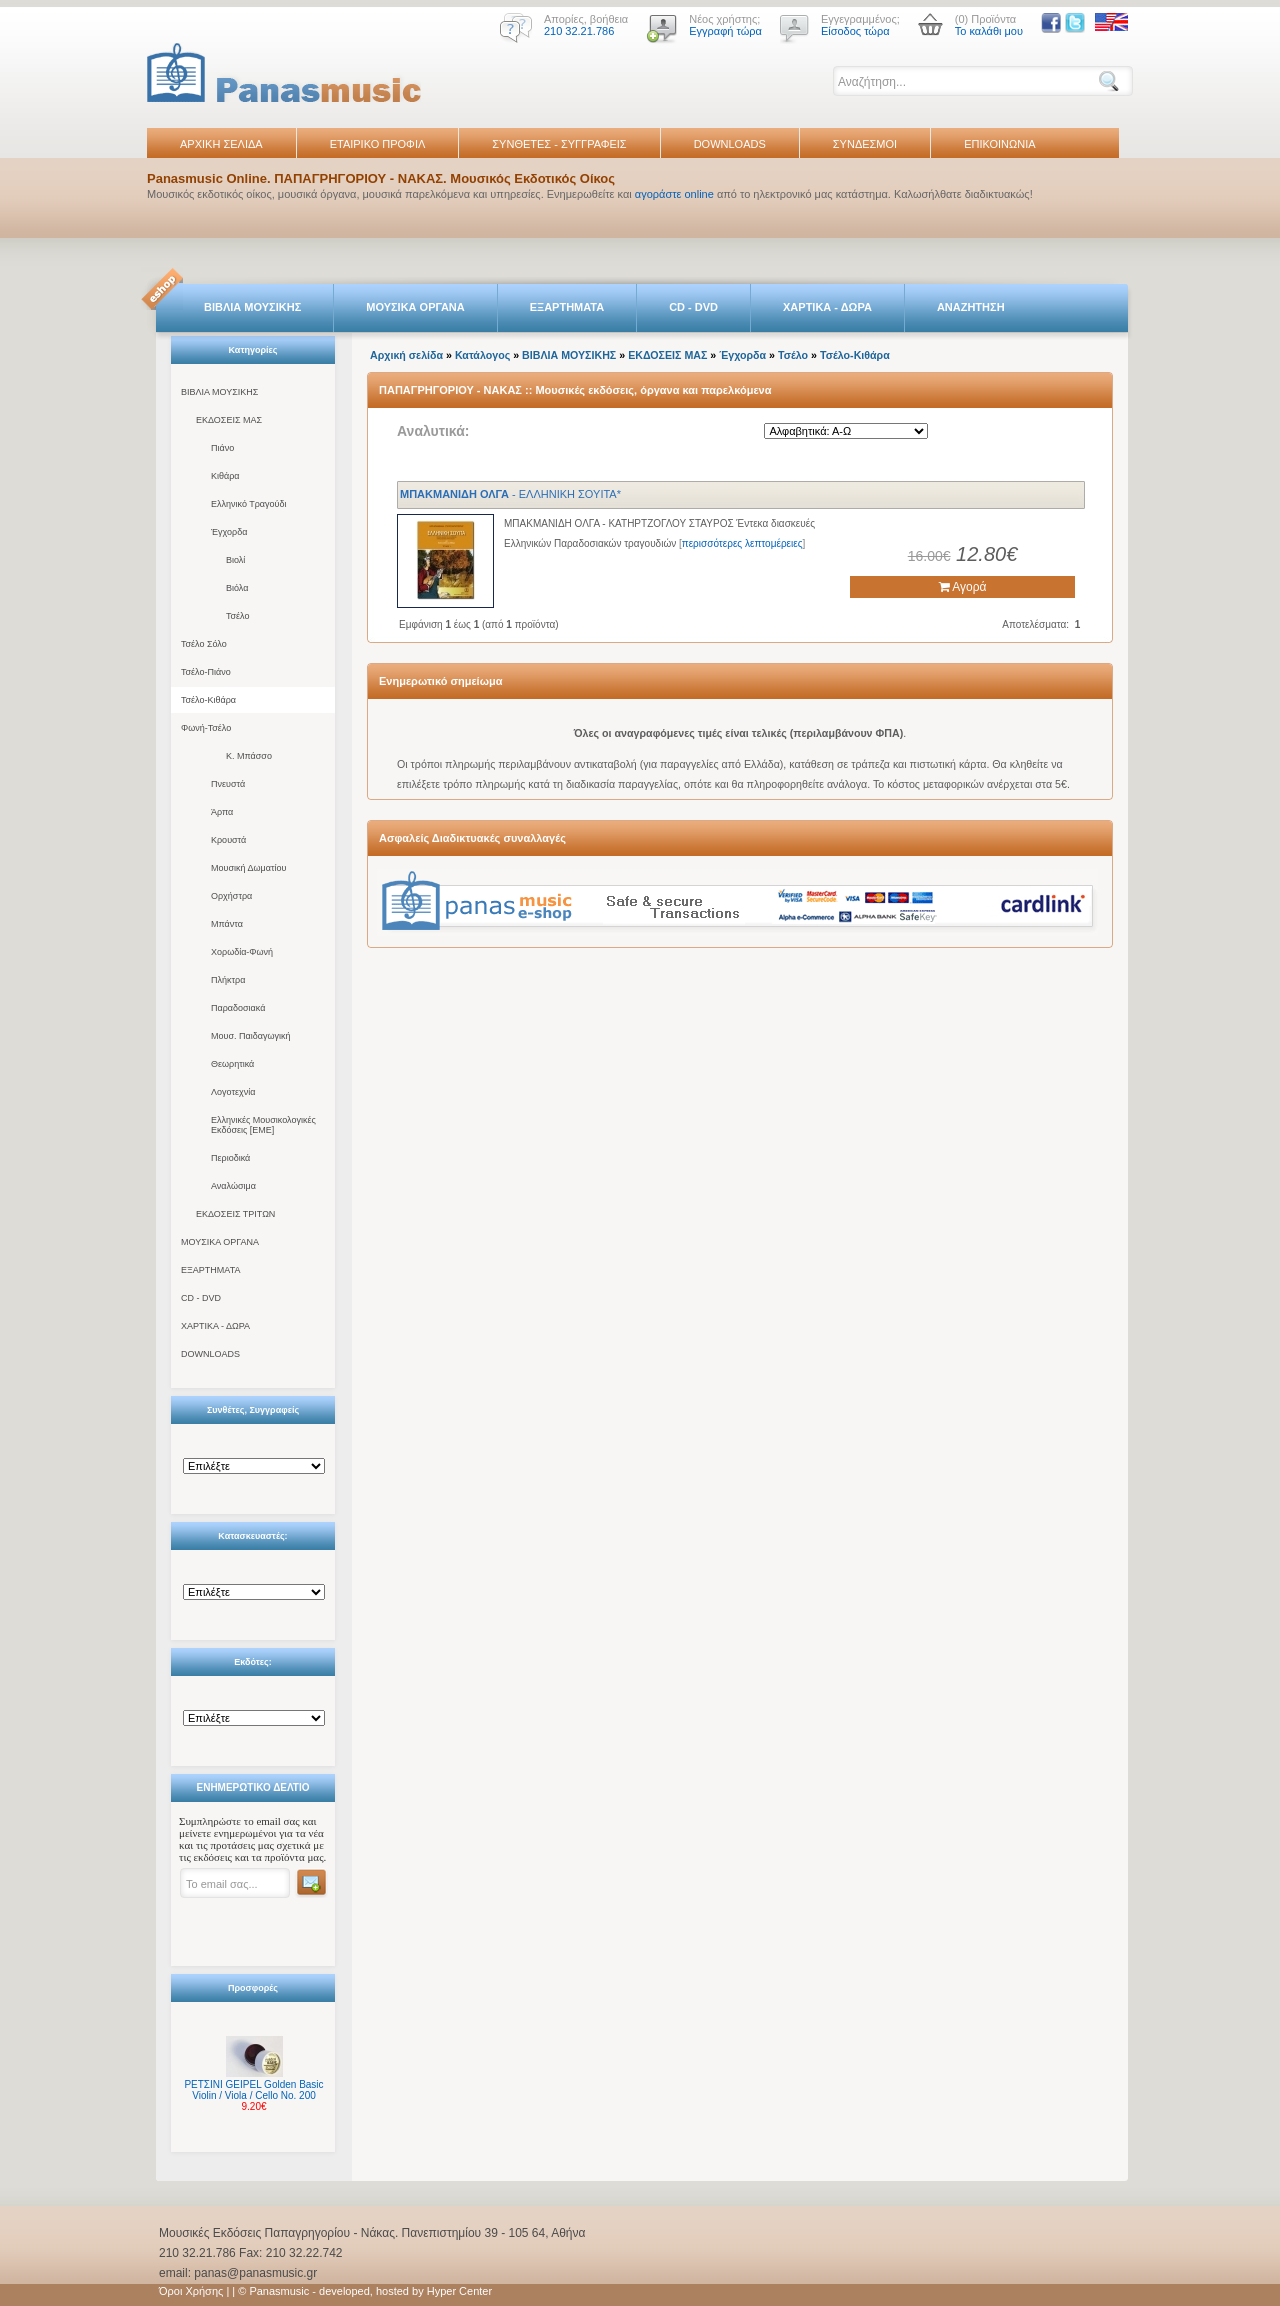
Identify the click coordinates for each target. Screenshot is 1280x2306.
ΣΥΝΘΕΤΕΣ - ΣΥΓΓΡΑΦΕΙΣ (559, 144)
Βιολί (235, 560)
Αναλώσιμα (233, 1186)
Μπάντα (227, 924)
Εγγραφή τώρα (725, 31)
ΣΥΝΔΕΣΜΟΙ (865, 144)
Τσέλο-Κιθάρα (208, 700)
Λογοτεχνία (233, 1092)
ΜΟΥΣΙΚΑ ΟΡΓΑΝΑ (415, 307)
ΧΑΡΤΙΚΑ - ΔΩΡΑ (827, 307)
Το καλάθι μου (989, 31)
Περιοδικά (230, 1158)
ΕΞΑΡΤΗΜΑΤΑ (567, 307)
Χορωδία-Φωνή (242, 952)
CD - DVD (693, 307)
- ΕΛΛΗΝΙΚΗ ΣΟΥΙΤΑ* (510, 494)
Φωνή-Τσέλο (206, 728)
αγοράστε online (674, 194)
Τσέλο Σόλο (204, 644)
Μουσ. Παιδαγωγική (250, 1036)
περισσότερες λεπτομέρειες (742, 543)
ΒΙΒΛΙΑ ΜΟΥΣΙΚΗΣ (252, 307)
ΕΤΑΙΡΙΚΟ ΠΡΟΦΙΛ (378, 144)
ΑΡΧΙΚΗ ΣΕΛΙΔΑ (221, 144)
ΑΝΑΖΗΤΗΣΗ (971, 307)
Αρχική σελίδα (406, 355)
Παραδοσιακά (238, 1008)
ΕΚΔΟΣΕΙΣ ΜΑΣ (229, 420)
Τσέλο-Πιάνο (206, 672)
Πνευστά (228, 784)
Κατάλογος (482, 355)
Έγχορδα (229, 532)
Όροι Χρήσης (191, 2291)
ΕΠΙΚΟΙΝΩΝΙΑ (999, 144)
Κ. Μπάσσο (249, 756)
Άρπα (222, 812)
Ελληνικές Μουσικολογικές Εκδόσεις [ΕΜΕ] (263, 1125)
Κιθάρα (225, 476)
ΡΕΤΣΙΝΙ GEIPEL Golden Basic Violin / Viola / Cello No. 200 (253, 2090)
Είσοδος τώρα (855, 31)
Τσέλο (237, 616)
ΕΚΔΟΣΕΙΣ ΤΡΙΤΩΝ (235, 1214)
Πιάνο (222, 448)
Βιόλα (237, 588)
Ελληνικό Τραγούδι (249, 504)
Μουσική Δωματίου (248, 868)
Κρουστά (228, 840)
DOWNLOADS (730, 144)
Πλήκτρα (228, 980)
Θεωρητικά (232, 1064)
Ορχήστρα (231, 896)
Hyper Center (459, 2291)
